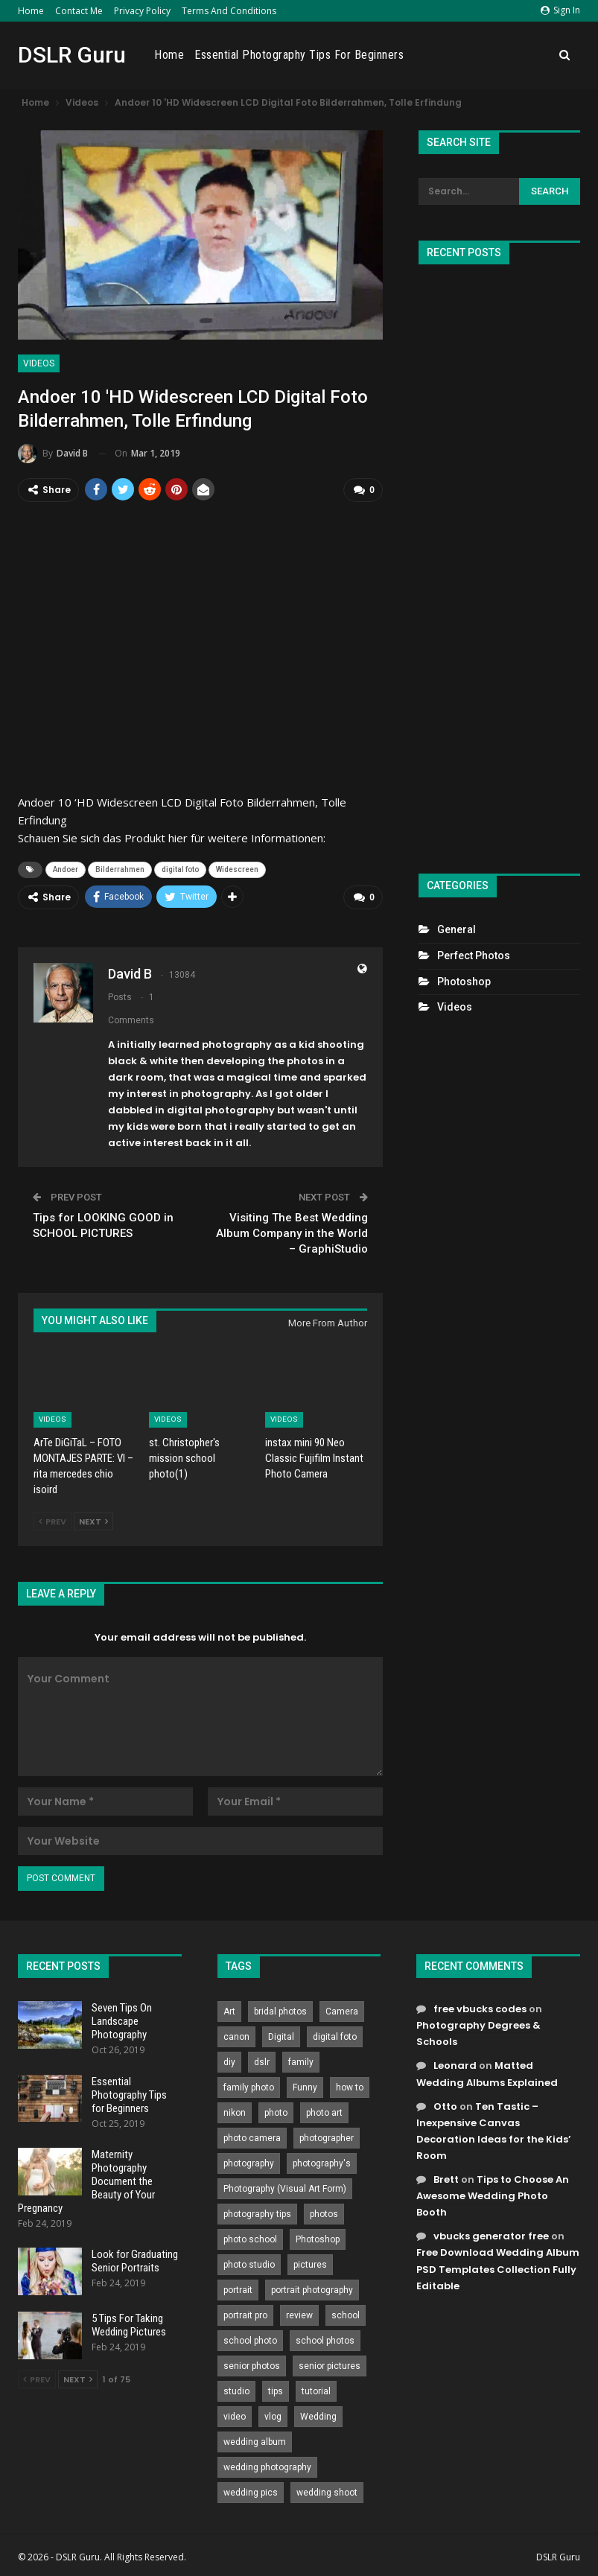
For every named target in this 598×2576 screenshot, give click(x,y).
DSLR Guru (72, 55)
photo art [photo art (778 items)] (324, 2112)
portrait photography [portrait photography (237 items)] (312, 2289)
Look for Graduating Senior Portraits (135, 2260)
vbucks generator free (491, 2235)
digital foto (180, 869)
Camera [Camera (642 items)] (341, 2011)
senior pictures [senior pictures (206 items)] (329, 2365)
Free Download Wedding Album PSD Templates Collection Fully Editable (497, 2268)
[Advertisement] (499, 562)
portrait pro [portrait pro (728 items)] (245, 2314)
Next (93, 1521)
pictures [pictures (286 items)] (310, 2264)
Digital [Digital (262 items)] (281, 2036)
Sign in (560, 10)
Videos (38, 363)
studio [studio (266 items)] (236, 2390)
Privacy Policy (142, 10)
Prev (52, 1521)
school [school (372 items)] (345, 2314)
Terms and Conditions (229, 10)
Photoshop (464, 982)
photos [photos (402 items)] (324, 2213)
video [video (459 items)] (234, 2416)
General (456, 929)
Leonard (455, 2065)
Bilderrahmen (119, 869)
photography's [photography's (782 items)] (322, 2162)
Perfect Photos (473, 955)
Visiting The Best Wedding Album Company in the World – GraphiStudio (292, 1232)
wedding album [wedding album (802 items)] (254, 2441)
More (532, 55)
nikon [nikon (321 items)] (234, 2112)
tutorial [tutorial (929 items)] (316, 2390)
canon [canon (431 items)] (236, 2036)
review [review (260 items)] (299, 2314)
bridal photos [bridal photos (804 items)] (280, 2011)
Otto (445, 2106)
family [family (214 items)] (301, 2061)
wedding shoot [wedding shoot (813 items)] (326, 2492)
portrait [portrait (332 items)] (237, 2289)
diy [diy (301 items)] (229, 2061)
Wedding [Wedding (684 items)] (318, 2416)
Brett (446, 2179)
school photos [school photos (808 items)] (325, 2340)
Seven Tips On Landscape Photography (122, 2020)
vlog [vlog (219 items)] (272, 2416)
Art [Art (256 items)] (229, 2011)
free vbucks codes (480, 2008)
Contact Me (79, 10)
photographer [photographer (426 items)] (326, 2137)
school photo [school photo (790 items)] (250, 2340)
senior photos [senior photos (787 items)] (251, 2365)
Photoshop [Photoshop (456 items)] (318, 2238)
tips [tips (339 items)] (275, 2390)
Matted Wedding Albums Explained (487, 2073)
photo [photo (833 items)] (275, 2112)
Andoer (65, 869)
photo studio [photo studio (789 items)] (249, 2264)
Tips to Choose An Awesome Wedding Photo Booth (492, 2195)
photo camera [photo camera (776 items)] (252, 2137)
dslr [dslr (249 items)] (262, 2061)
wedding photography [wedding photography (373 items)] (267, 2466)
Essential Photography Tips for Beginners (404, 55)
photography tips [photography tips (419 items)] (257, 2213)
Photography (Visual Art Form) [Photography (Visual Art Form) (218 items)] (284, 2188)
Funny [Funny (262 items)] (305, 2087)
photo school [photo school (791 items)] (250, 2238)
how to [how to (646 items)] (349, 2087)
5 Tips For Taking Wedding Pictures (129, 2324)
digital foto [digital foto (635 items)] (335, 2036)
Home (31, 10)
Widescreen (237, 869)
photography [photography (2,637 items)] (248, 2162)
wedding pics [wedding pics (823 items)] (250, 2492)
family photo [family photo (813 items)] (248, 2087)
